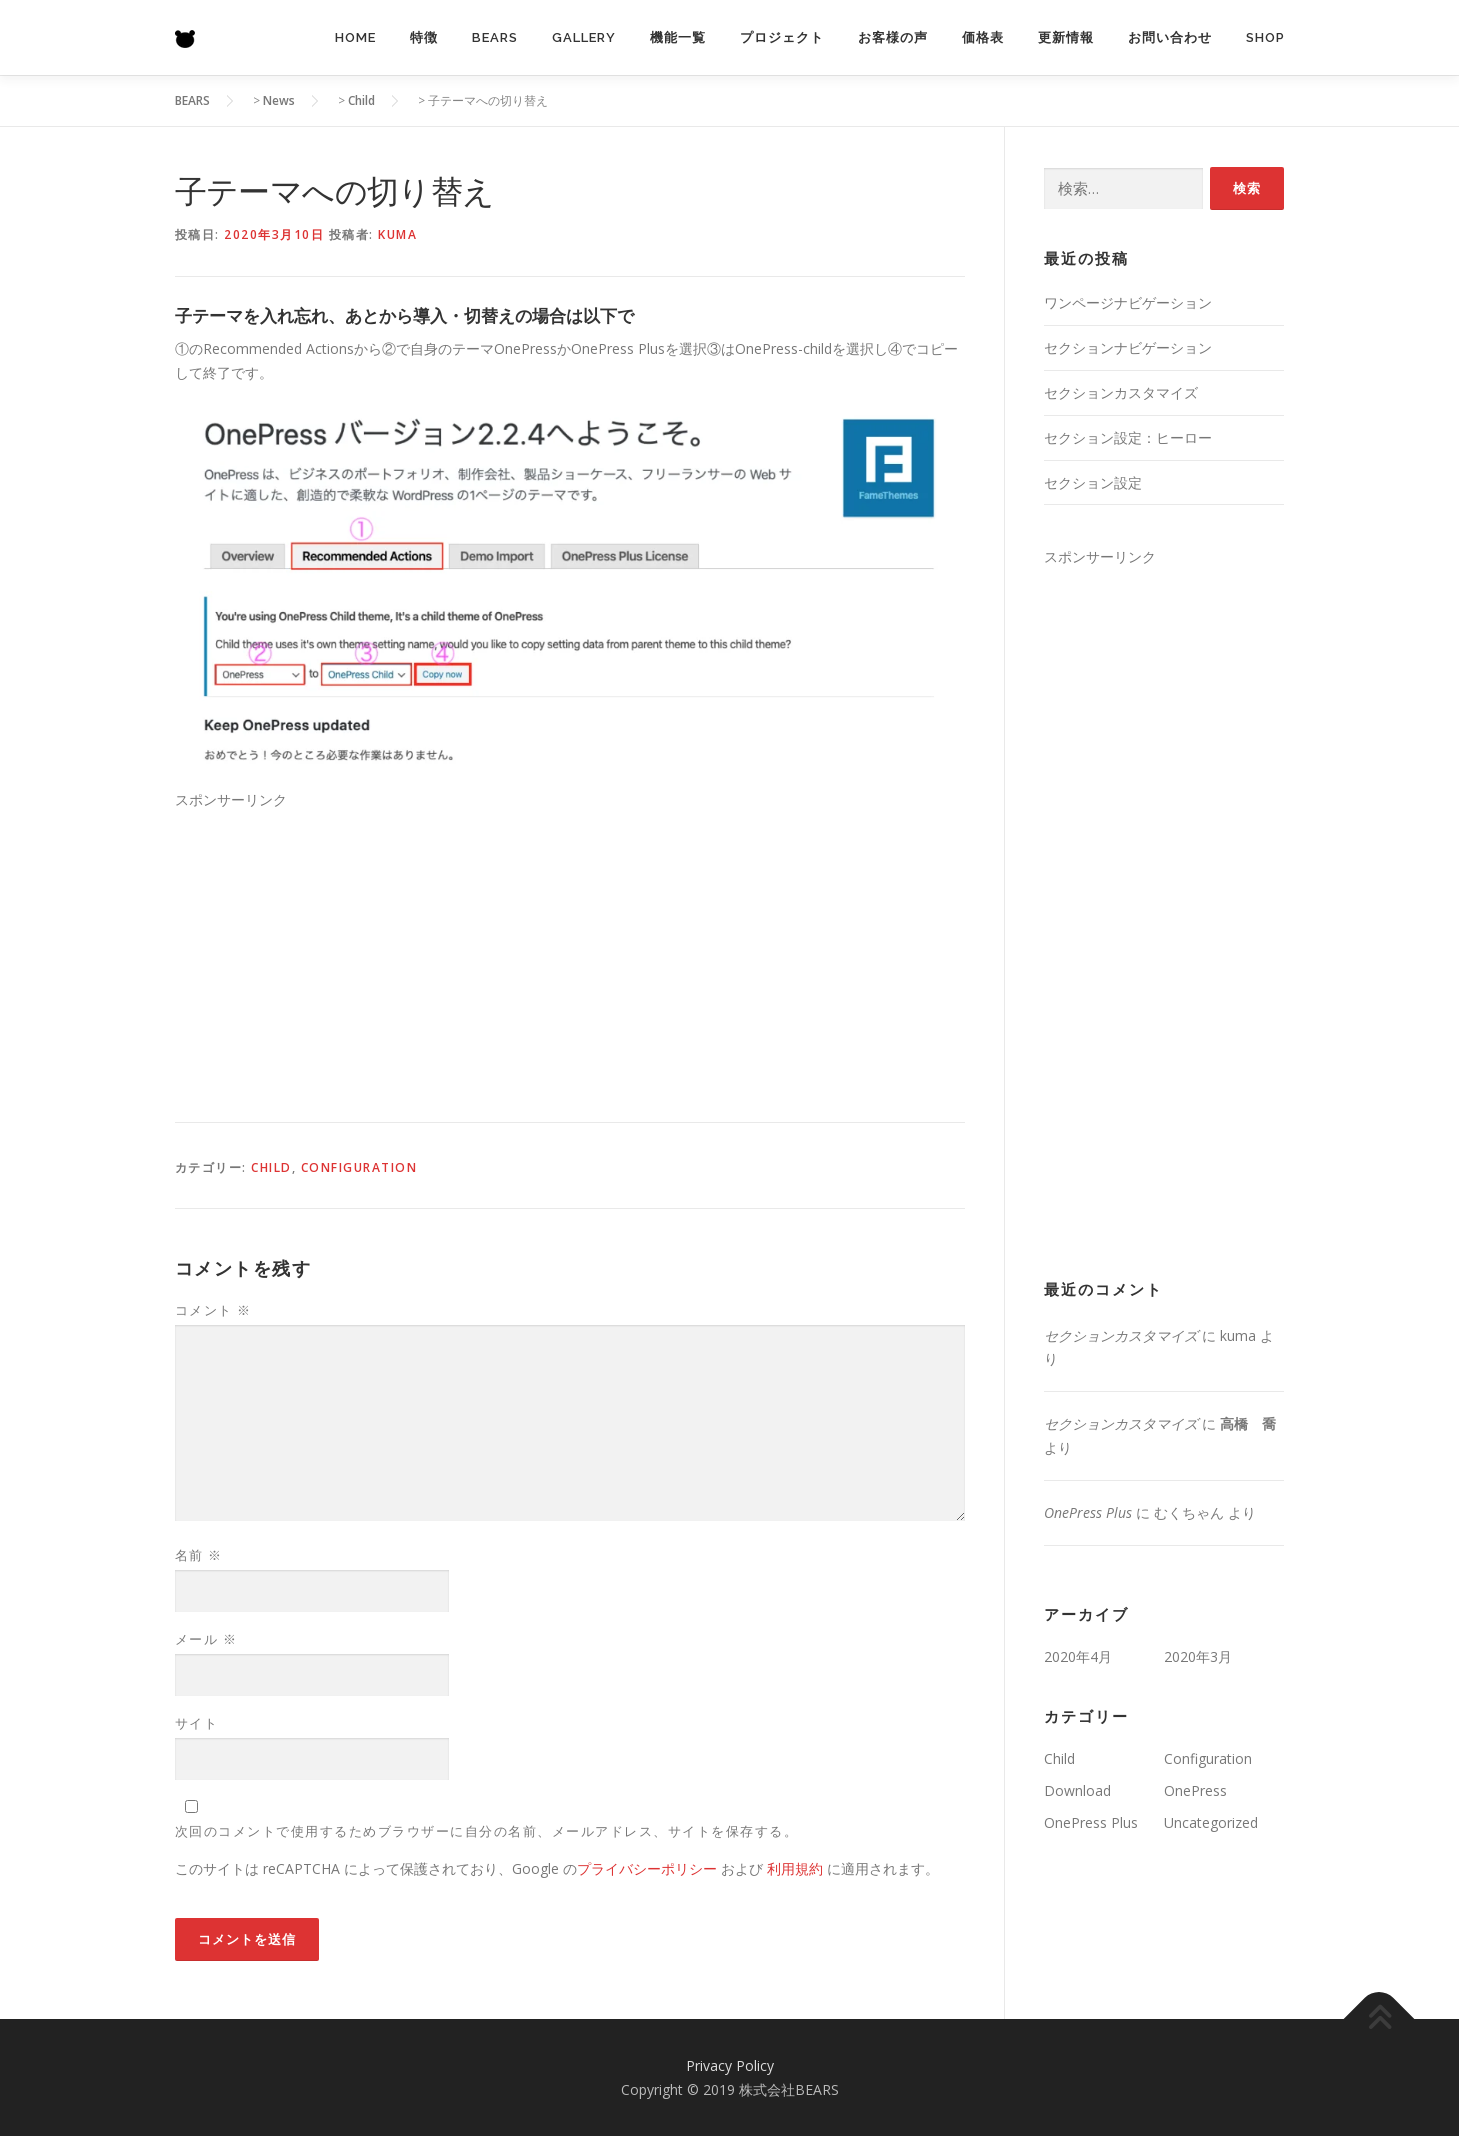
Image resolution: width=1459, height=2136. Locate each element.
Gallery (584, 37)
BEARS (495, 37)
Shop (1265, 37)
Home (355, 37)
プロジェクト (782, 37)
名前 (199, 1555)
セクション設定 (1093, 482)
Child (271, 1167)
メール (206, 1639)
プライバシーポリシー (647, 1868)
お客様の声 (893, 37)
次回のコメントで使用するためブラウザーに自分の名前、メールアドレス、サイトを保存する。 (487, 1831)
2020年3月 (1198, 1656)
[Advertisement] (570, 952)
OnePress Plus (1088, 1512)
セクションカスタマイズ (1121, 392)
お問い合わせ (1170, 37)
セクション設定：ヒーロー (1128, 437)
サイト (197, 1723)
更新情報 (1066, 37)
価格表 (983, 37)
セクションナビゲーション (1128, 347)
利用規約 (795, 1868)
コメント (213, 1310)
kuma (397, 234)
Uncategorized (1211, 1822)
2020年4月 (1078, 1656)
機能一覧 (678, 37)
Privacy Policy (730, 2065)
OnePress (1195, 1790)
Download (1077, 1790)
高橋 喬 (1248, 1423)
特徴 (424, 37)
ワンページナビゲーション (1128, 302)
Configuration (359, 1167)
